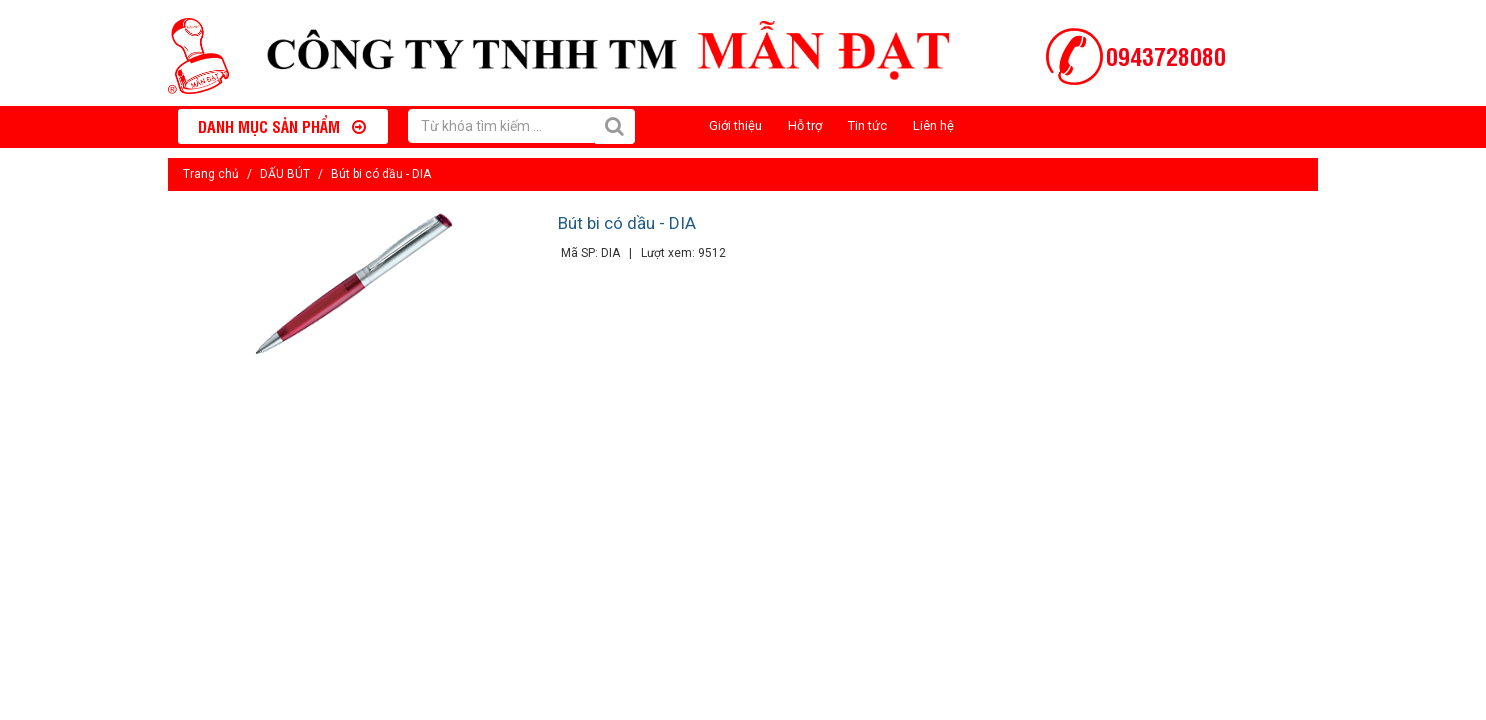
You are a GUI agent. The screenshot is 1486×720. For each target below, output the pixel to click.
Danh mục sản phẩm (282, 126)
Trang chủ (211, 174)
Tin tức (867, 125)
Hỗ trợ (805, 125)
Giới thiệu (735, 125)
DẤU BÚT (285, 174)
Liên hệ (933, 125)
